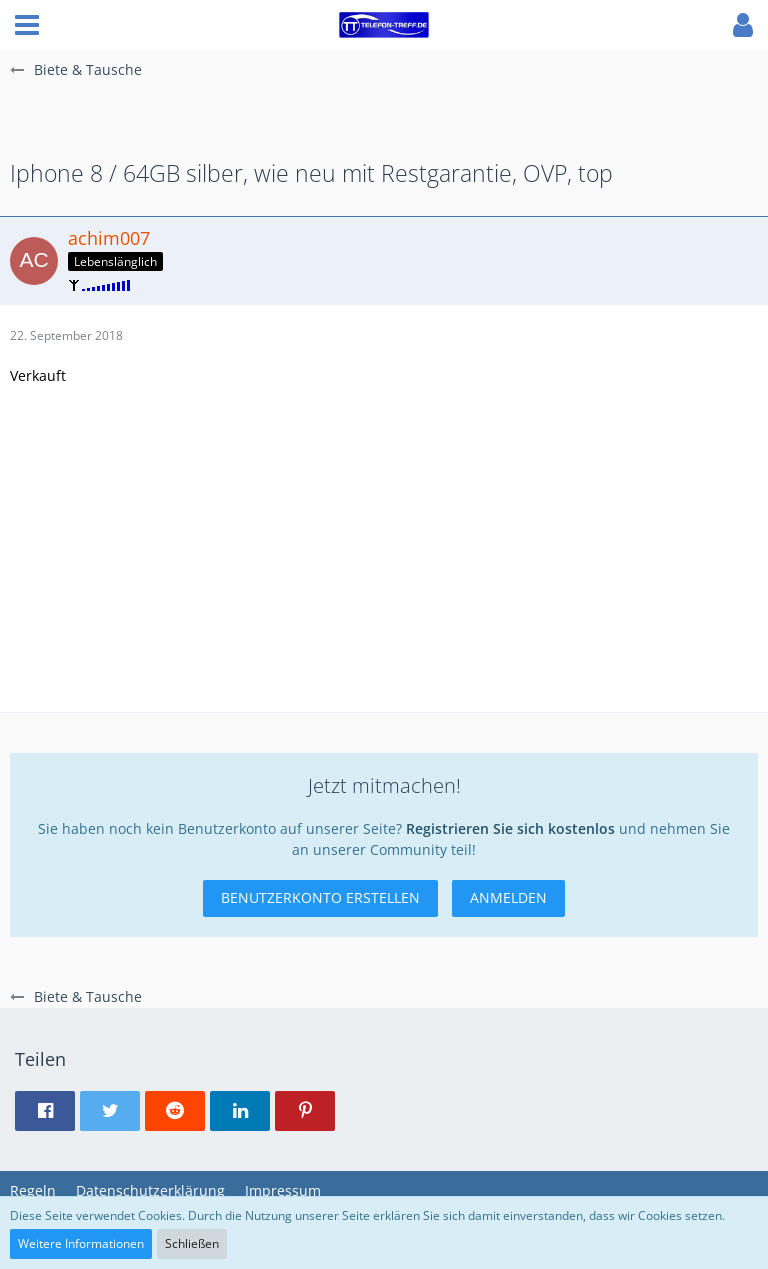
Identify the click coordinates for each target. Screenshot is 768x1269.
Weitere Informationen (81, 1243)
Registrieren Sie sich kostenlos (510, 828)
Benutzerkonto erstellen (320, 897)
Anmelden (508, 897)
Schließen (192, 1243)
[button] (27, 25)
